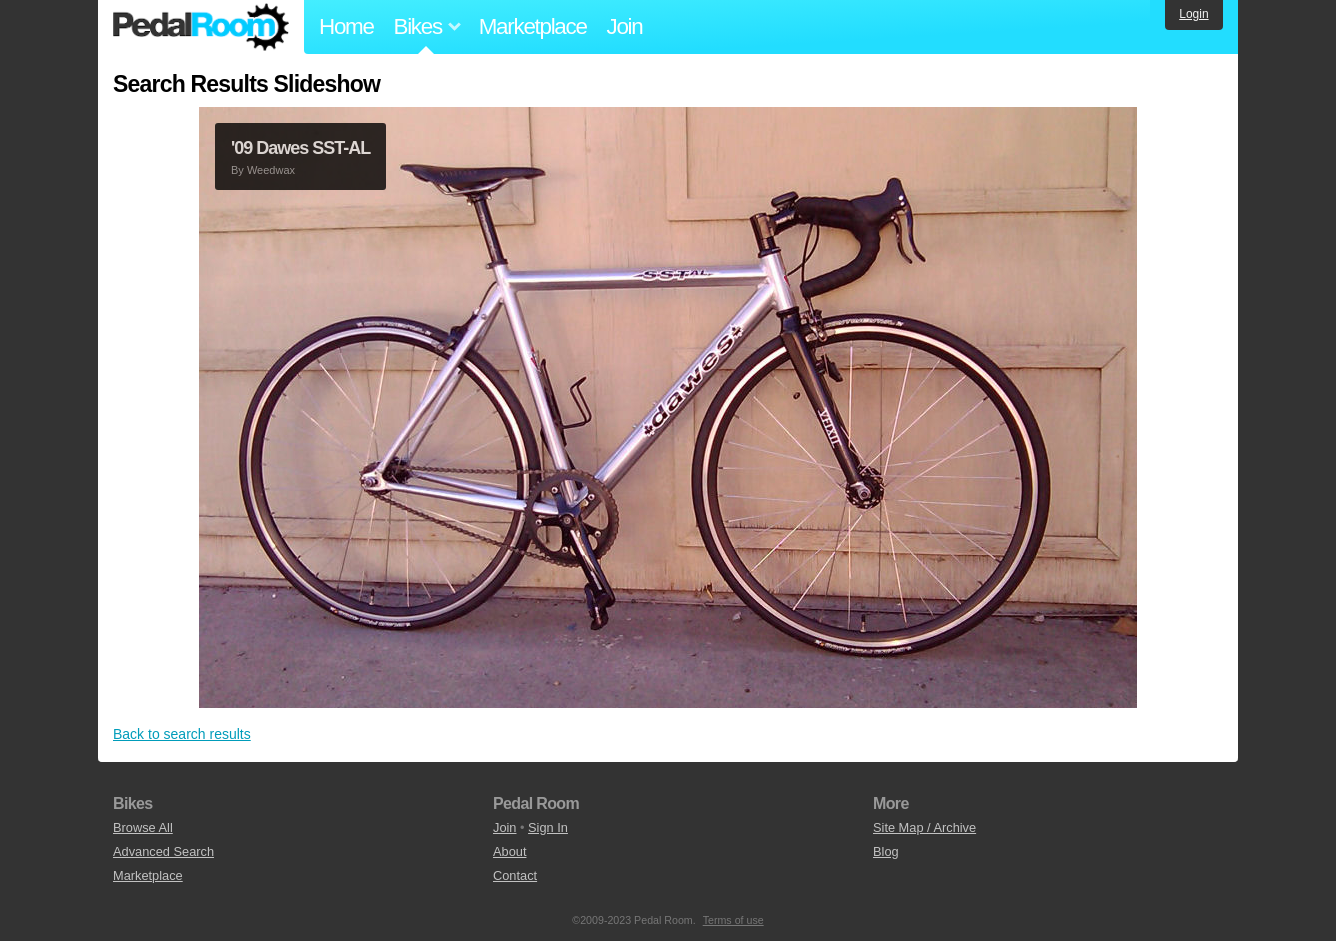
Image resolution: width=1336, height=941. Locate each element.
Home (346, 26)
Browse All (143, 827)
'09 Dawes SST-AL (300, 148)
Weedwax (271, 170)
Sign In (548, 827)
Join (625, 26)
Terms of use (733, 920)
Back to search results (182, 734)
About (509, 851)
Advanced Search (163, 851)
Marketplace (533, 26)
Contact (515, 875)
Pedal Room (201, 27)
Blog (886, 851)
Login (1193, 14)
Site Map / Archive (924, 827)
